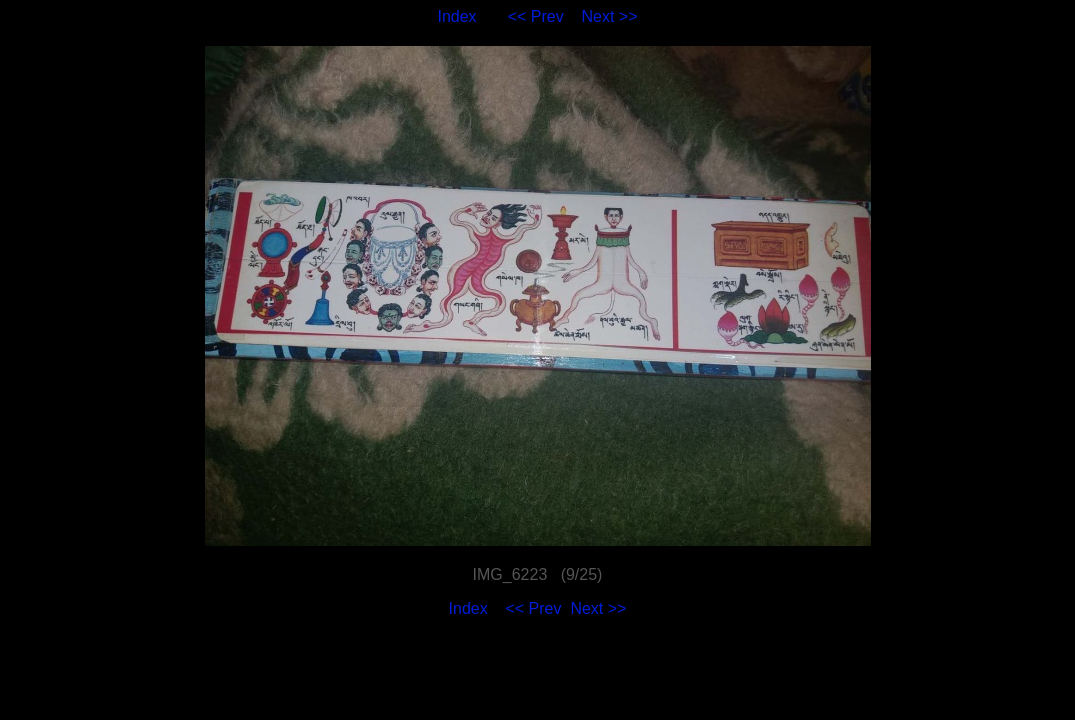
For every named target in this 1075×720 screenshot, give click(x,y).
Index (456, 16)
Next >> (610, 16)
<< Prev (536, 16)
